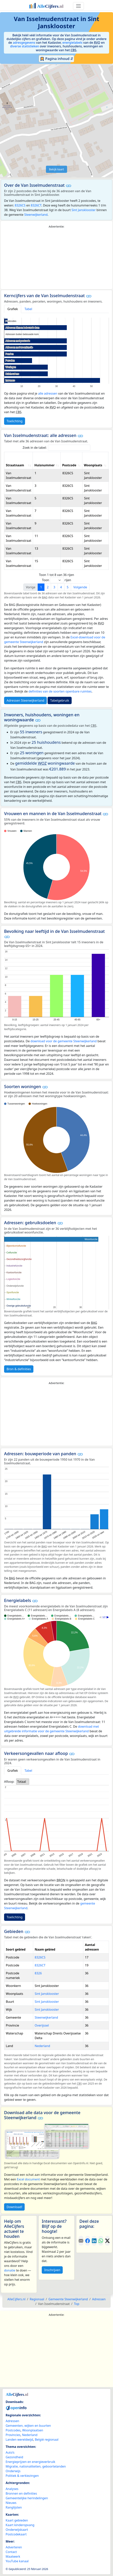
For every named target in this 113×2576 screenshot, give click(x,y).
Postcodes (13, 2430)
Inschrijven (52, 2270)
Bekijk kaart (56, 169)
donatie (9, 2270)
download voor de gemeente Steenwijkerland (63, 1041)
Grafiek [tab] (12, 309)
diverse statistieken (24, 46)
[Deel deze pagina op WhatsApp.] (100, 2241)
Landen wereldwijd (19, 2439)
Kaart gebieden (17, 2520)
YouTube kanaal (17, 2561)
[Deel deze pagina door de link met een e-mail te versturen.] (81, 2241)
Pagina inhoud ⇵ (56, 58)
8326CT (36, 205)
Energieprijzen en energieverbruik (30, 2462)
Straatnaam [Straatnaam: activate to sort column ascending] (15, 465)
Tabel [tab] (28, 309)
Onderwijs (13, 2471)
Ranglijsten (14, 2507)
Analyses (12, 2489)
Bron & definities (19, 1369)
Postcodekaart (16, 2534)
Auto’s (10, 2452)
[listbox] (22, 1781)
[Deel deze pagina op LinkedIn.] (94, 2241)
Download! (14, 2207)
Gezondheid (14, 2457)
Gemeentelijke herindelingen (27, 2498)
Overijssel (42, 2025)
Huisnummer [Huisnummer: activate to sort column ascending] (44, 465)
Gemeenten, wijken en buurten (28, 2425)
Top (76, 2304)
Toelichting (15, 421)
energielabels (72, 42)
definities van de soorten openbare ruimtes (60, 691)
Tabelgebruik (59, 700)
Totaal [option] (21, 1781)
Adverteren (14, 2547)
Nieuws (11, 2503)
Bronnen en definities (21, 2493)
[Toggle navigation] (78, 6)
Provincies (13, 2435)
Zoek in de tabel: (56, 448)
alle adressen (47, 393)
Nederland (42, 2046)
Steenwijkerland (36, 214)
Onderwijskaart (17, 2529)
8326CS (20, 205)
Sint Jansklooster (83, 210)
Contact (11, 2552)
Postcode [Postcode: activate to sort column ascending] (69, 465)
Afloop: (9, 1781)
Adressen (12, 2421)
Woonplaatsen (32, 2430)
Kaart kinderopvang (20, 2525)
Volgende (80, 587)
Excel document (28, 2179)
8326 (38, 1973)
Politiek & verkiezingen (22, 2476)
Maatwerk (13, 2556)
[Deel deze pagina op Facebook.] (87, 2241)
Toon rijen (56, 580)
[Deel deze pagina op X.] (107, 2241)
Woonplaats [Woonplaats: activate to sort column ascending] (93, 465)
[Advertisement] (56, 259)
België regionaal (46, 2439)
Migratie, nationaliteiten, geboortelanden (36, 2466)
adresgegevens (24, 42)
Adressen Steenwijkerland (25, 700)
